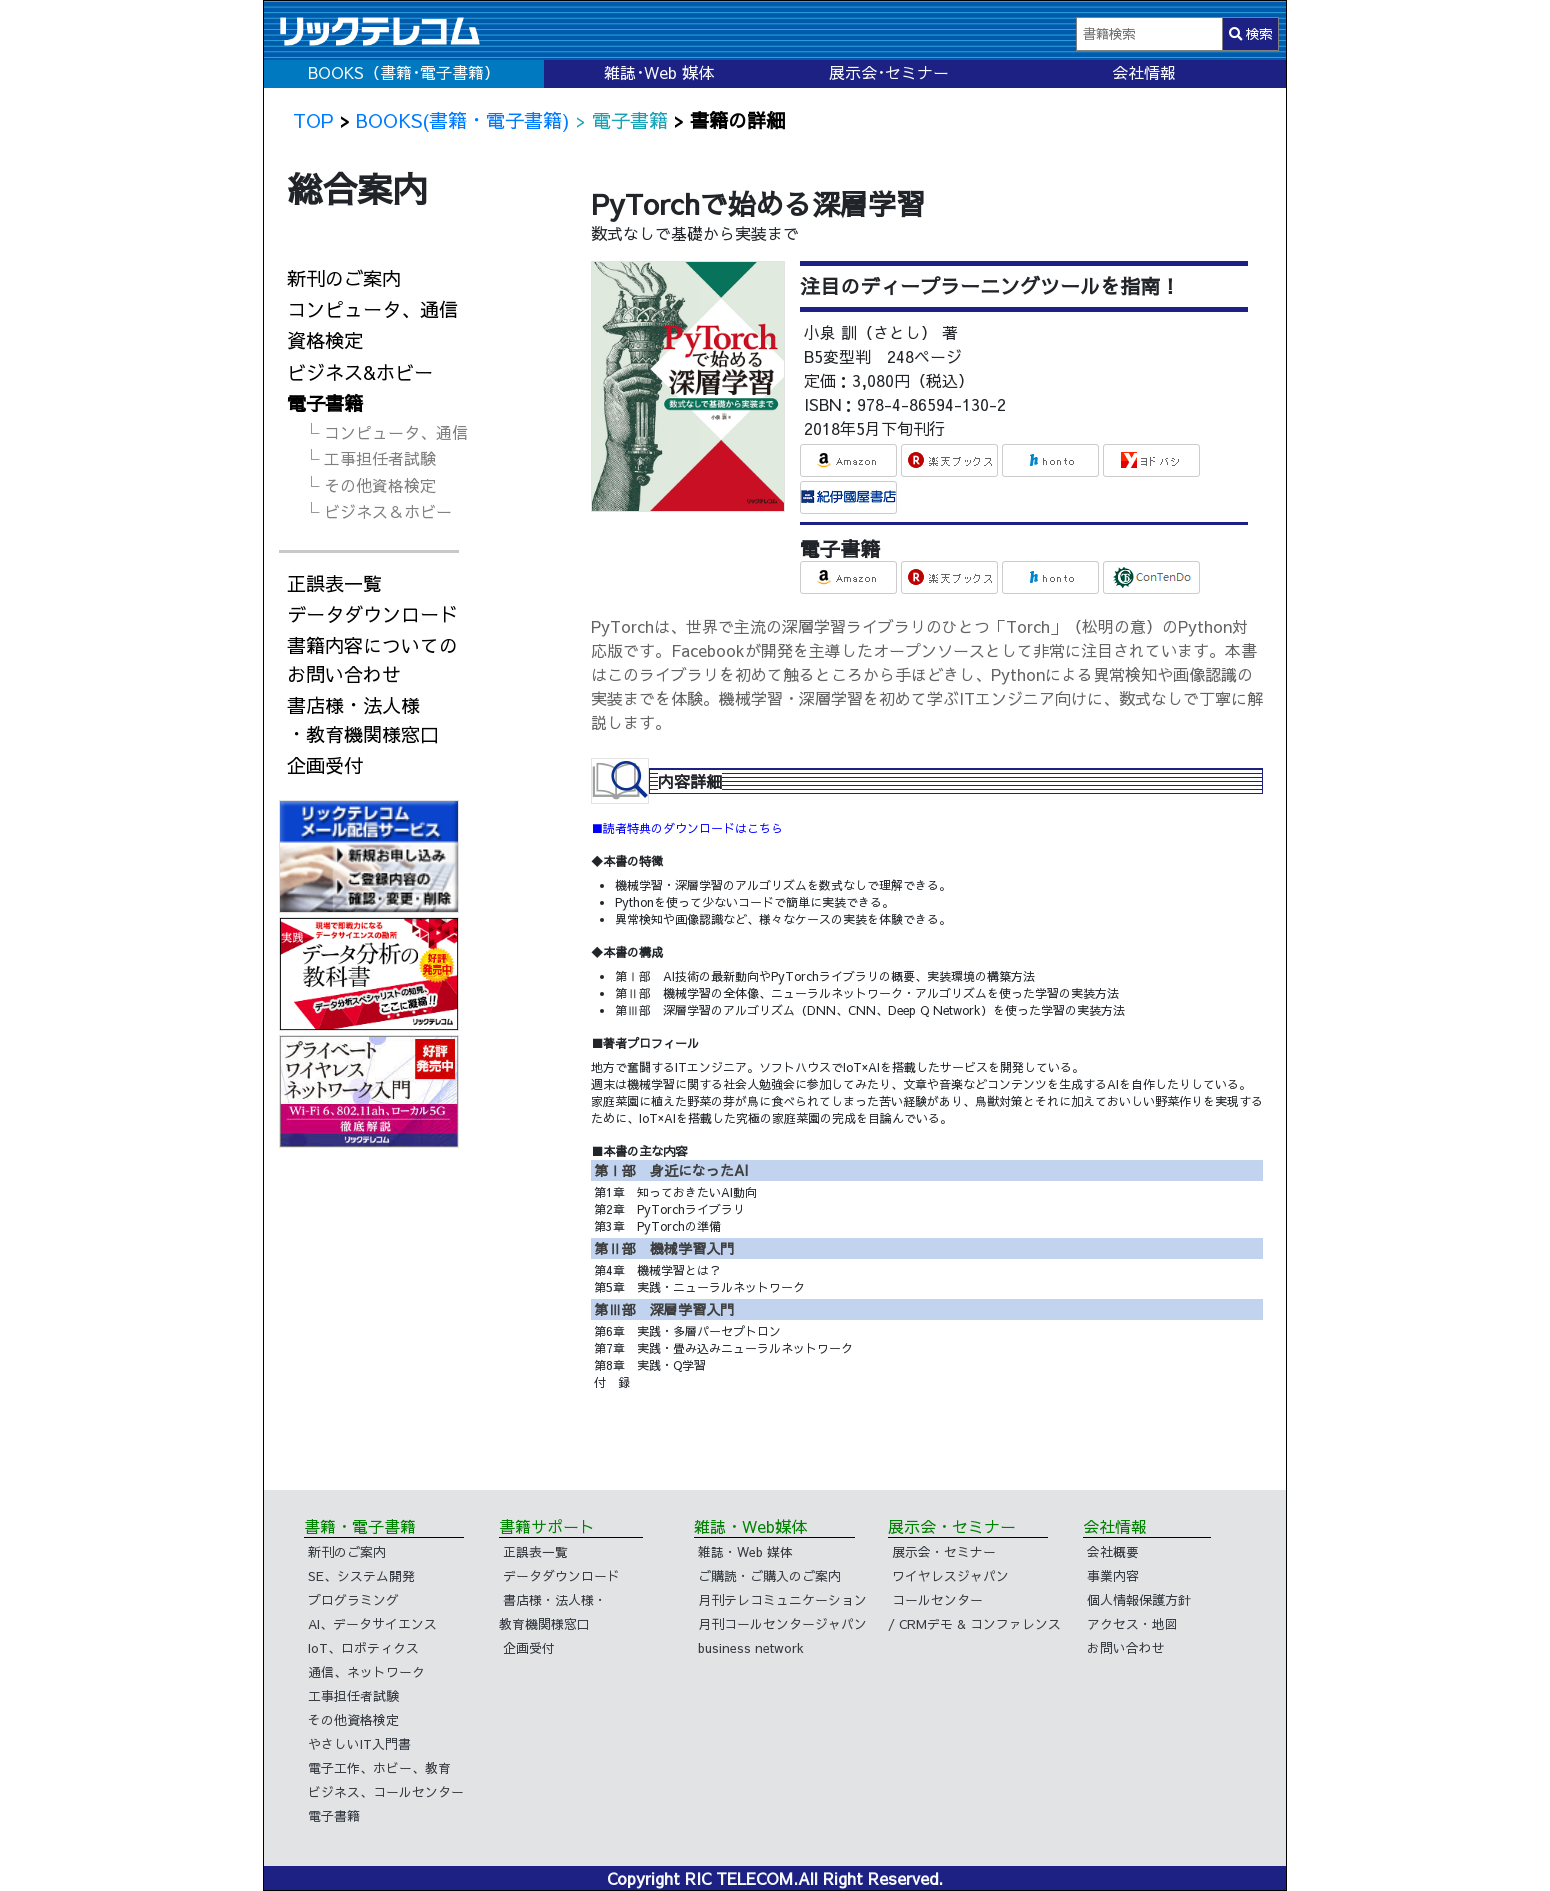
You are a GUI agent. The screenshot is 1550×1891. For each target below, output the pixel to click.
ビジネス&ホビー (360, 372)
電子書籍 (325, 403)
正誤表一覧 (334, 583)
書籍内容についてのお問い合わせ (372, 659)
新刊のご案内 (344, 278)
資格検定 (325, 340)
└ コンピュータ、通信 (385, 432)
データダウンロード (372, 614)
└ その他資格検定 (369, 485)
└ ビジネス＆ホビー (377, 511)
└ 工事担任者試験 (369, 458)
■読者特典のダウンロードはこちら (687, 828)
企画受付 (325, 765)
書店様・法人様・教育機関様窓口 (363, 719)
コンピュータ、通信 (372, 309)
